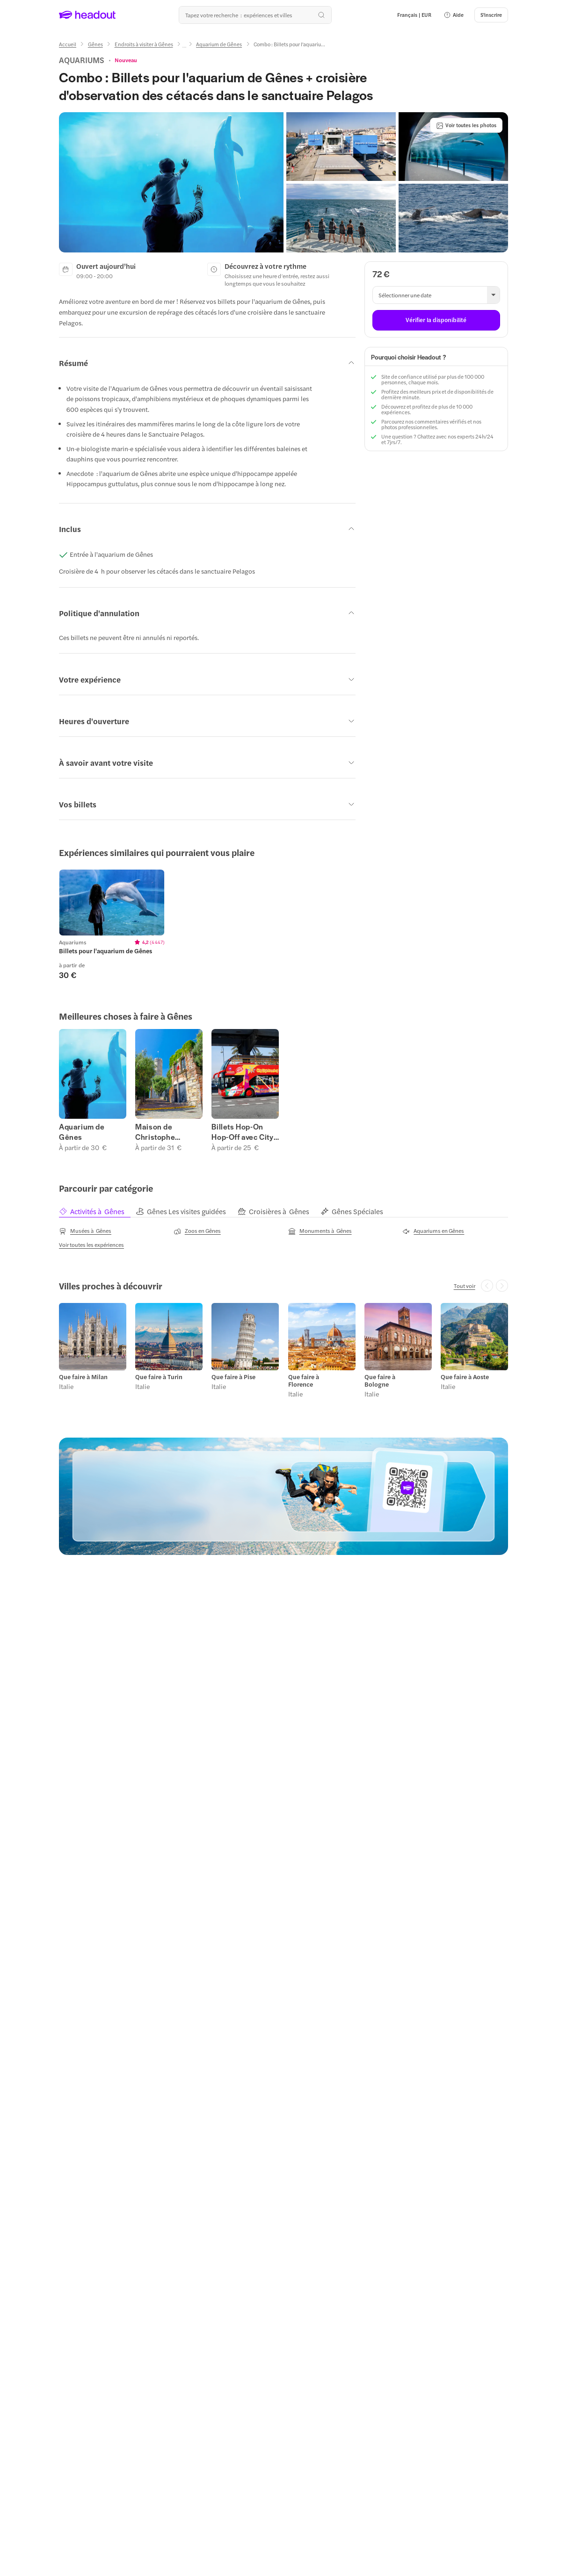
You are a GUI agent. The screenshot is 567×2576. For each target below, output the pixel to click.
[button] (453, 14)
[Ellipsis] (184, 47)
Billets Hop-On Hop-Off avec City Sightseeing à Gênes (242, 1132)
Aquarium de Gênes (82, 1132)
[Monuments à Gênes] (320, 1231)
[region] (283, 924)
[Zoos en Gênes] (197, 1231)
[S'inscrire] (491, 14)
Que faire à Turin (158, 1377)
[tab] (97, 1211)
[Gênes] (95, 44)
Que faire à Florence (303, 1380)
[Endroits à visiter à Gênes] (144, 44)
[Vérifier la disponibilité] (436, 320)
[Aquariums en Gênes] (433, 1231)
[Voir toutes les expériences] (91, 1244)
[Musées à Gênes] (85, 1231)
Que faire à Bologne (379, 1380)
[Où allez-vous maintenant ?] (255, 15)
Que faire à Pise (233, 1377)
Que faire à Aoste (465, 1377)
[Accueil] (67, 44)
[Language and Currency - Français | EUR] (414, 14)
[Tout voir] (464, 1285)
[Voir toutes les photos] (466, 125)
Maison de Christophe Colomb (155, 1132)
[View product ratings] (126, 60)
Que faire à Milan (83, 1377)
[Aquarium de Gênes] (219, 44)
